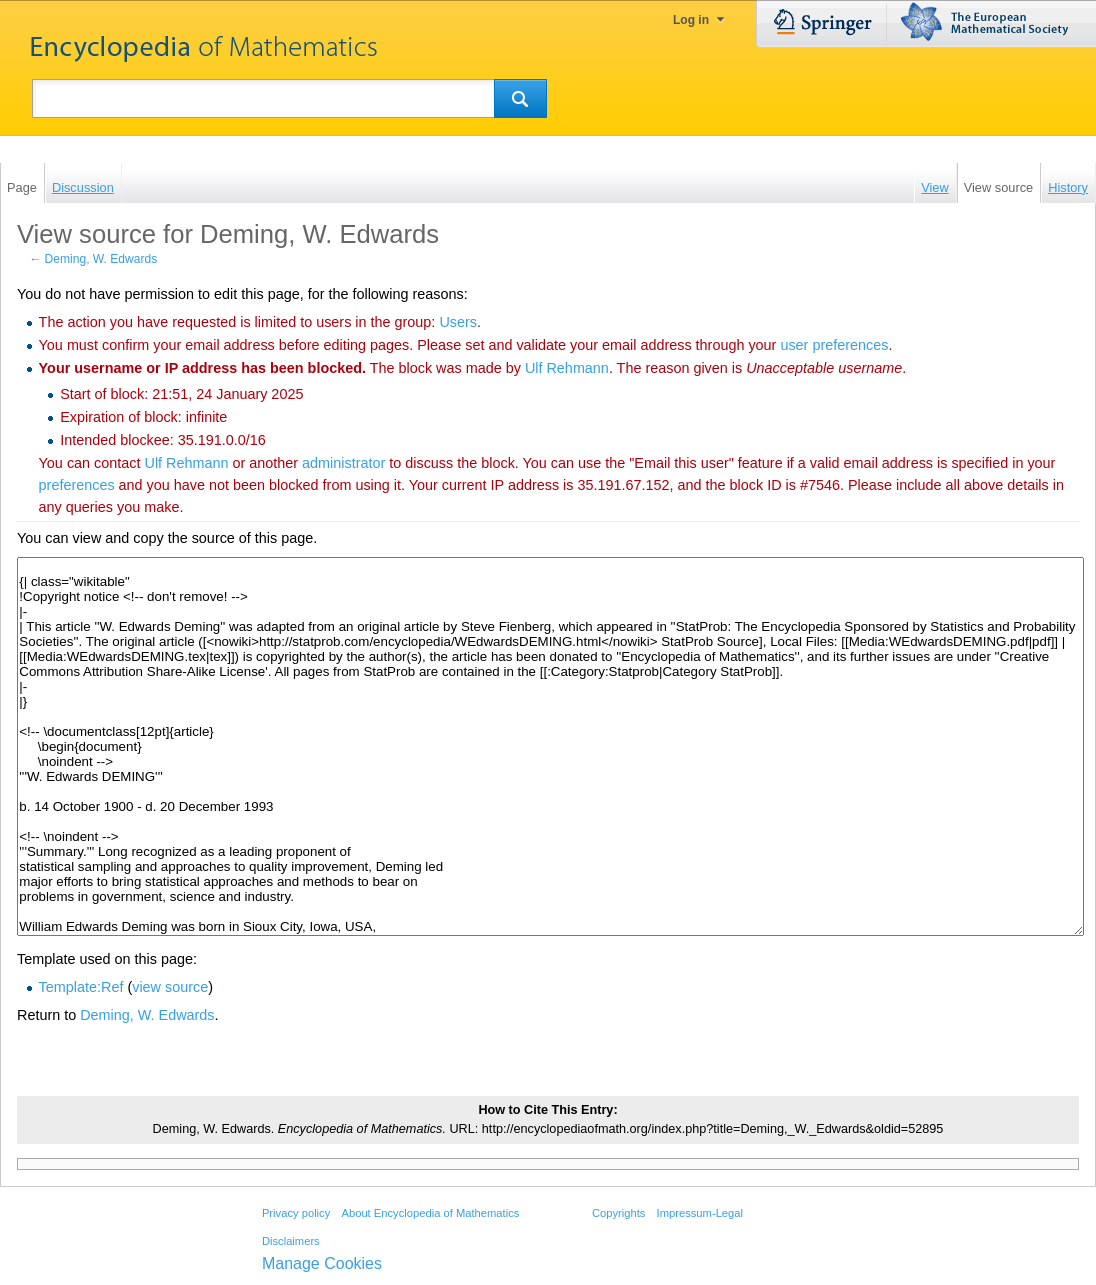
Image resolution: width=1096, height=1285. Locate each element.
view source (170, 987)
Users (458, 322)
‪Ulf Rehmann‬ (567, 368)
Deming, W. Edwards (101, 259)
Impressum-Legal (700, 1213)
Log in (691, 20)
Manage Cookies (322, 1263)
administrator (343, 463)
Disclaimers (291, 1241)
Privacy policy (296, 1213)
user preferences (834, 345)
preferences (77, 485)
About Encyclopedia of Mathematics (430, 1213)
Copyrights (618, 1213)
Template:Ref (81, 987)
